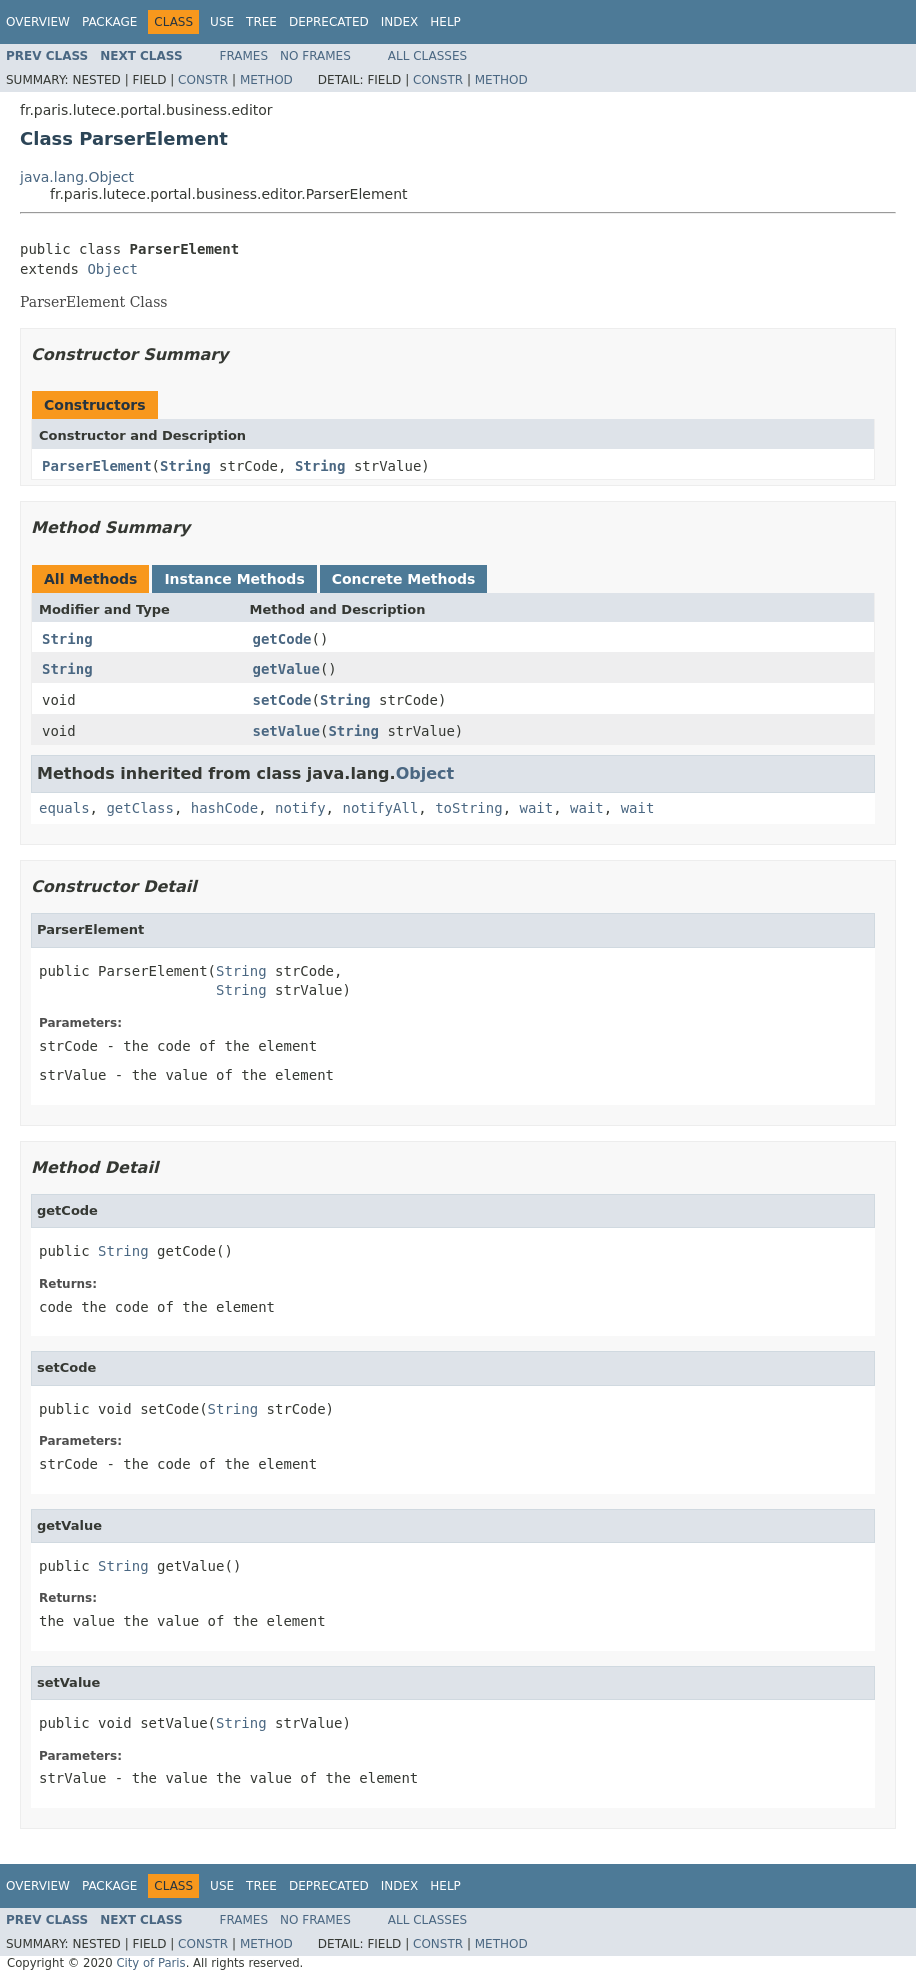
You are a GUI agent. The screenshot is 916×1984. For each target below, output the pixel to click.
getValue (286, 669)
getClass (139, 808)
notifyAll (380, 808)
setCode (282, 700)
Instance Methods (234, 579)
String (185, 466)
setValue (286, 731)
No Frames (315, 56)
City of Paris (150, 1963)
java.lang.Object (77, 177)
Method (266, 80)
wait (536, 808)
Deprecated (329, 22)
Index (400, 22)
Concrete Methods (404, 579)
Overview (38, 22)
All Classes (427, 56)
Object (112, 269)
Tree (261, 22)
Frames (244, 56)
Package (109, 22)
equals (64, 808)
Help (445, 22)
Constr (203, 80)
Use (222, 22)
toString (468, 808)
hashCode (224, 808)
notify (300, 808)
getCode (282, 639)
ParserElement (97, 466)
